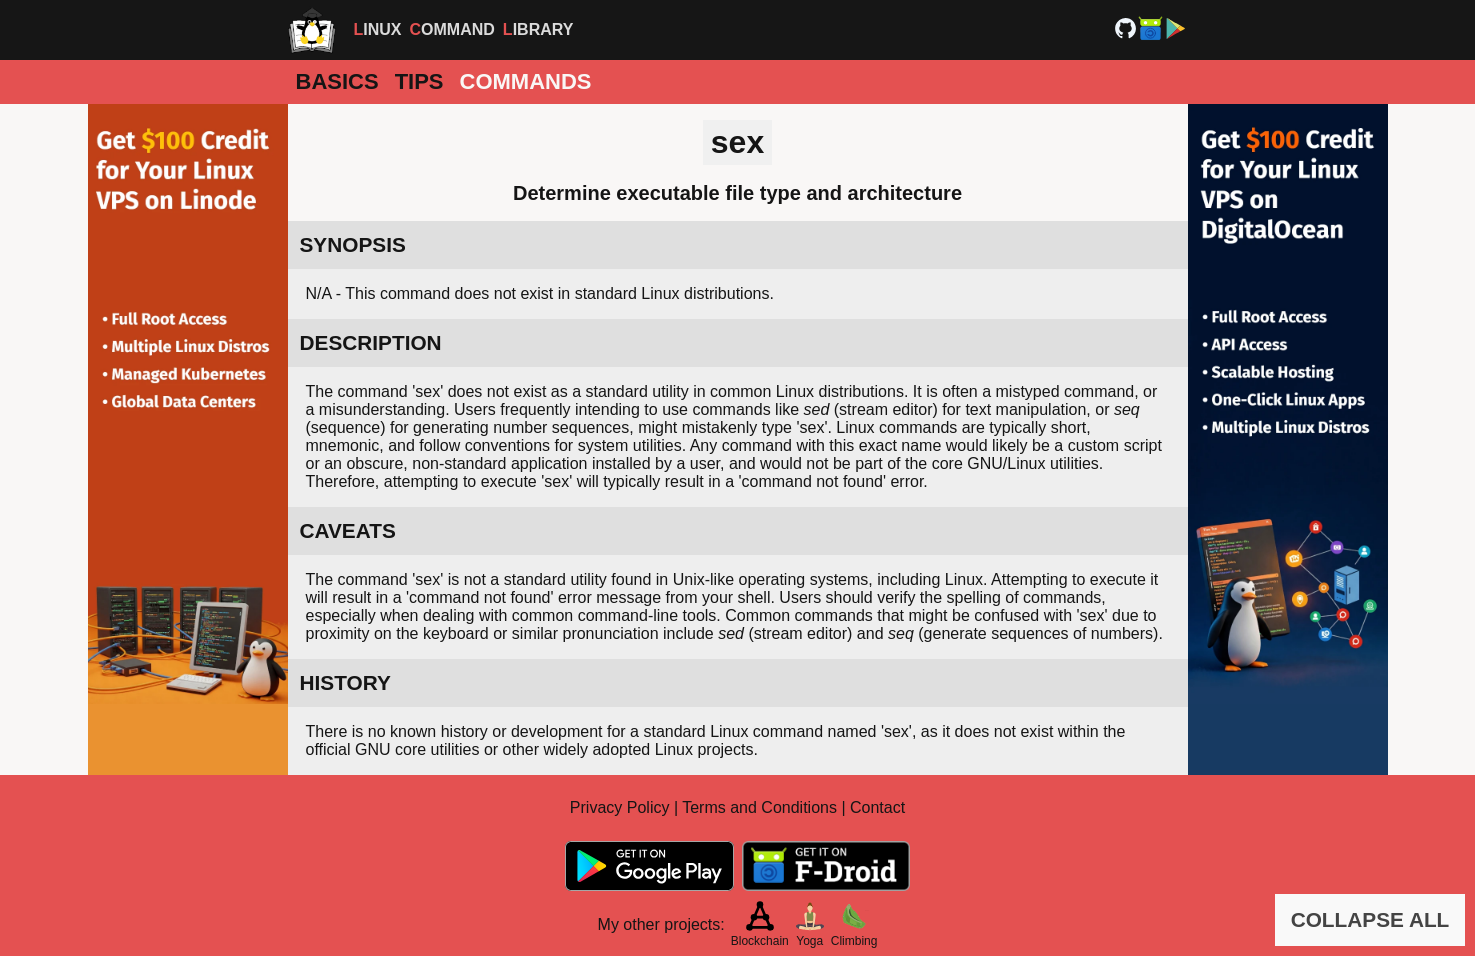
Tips (419, 81)
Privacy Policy (620, 807)
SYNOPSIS (353, 244)
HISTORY (345, 682)
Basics (337, 81)
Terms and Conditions (759, 807)
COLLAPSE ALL (1370, 919)
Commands (526, 81)
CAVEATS (348, 530)
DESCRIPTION (371, 342)
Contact (877, 807)
